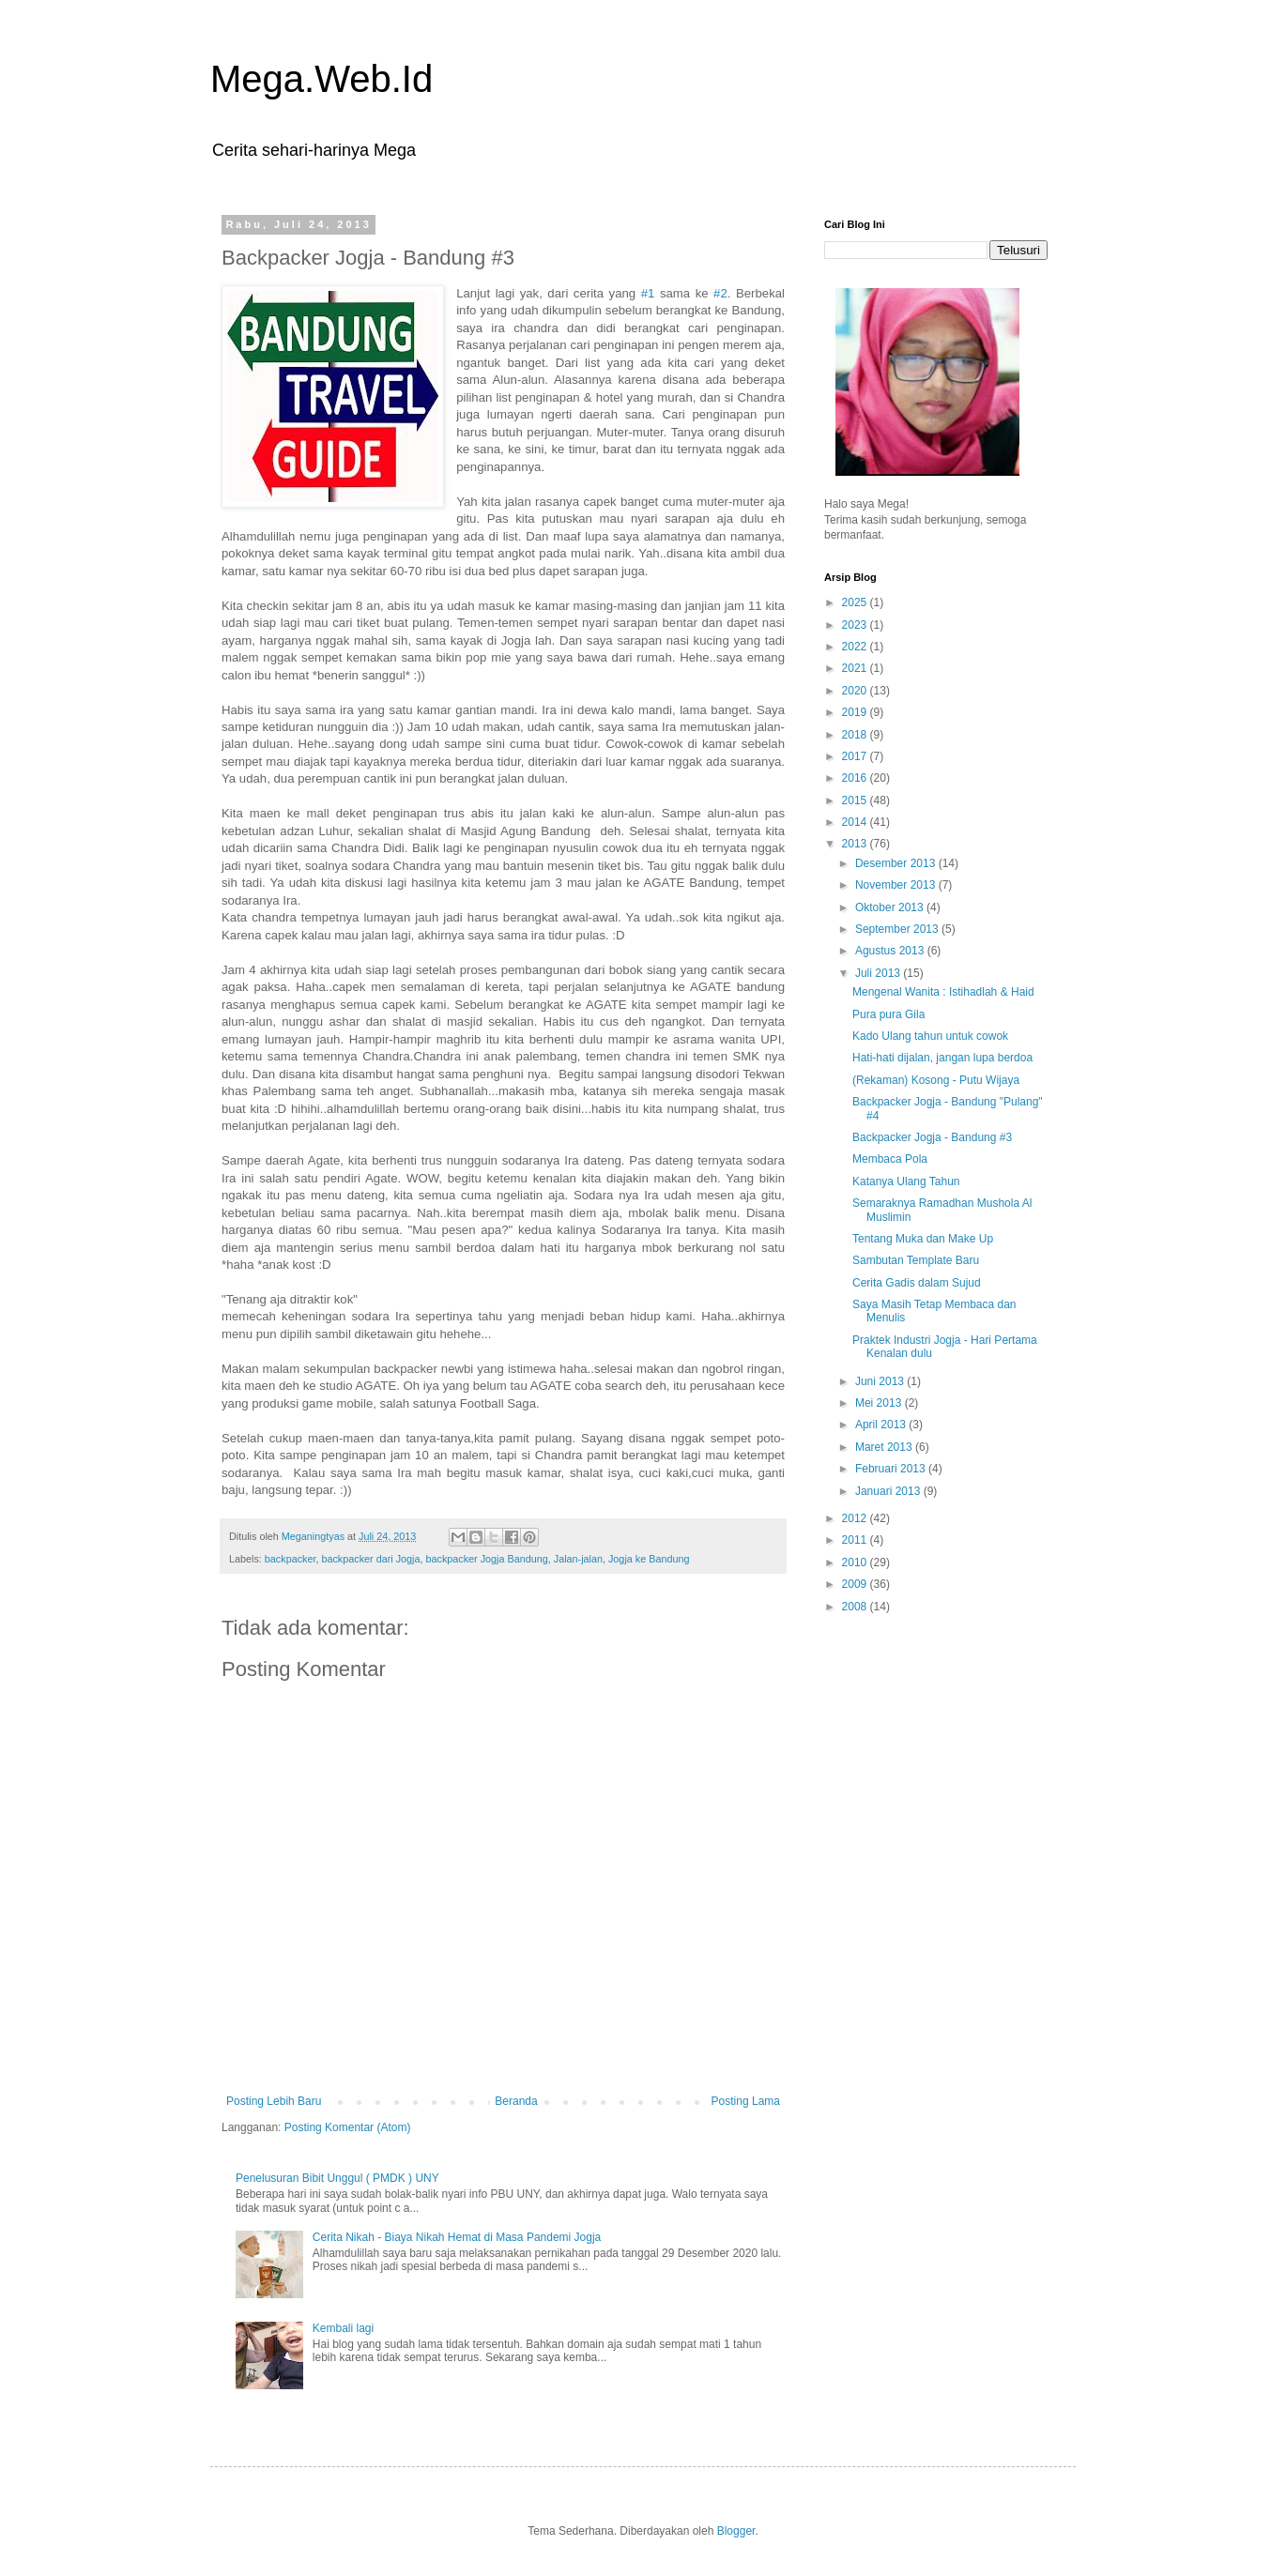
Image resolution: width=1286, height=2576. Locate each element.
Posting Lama (746, 2101)
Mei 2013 (880, 1403)
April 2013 (882, 1424)
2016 (856, 778)
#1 (648, 293)
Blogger (736, 2531)
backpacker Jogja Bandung (486, 1558)
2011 (856, 1540)
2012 (856, 1518)
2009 (856, 1584)
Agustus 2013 (891, 950)
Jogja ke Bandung (648, 1558)
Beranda (516, 2101)
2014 (856, 822)
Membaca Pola (889, 1159)
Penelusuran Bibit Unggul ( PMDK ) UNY (337, 2178)
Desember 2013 (897, 863)
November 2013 (897, 885)
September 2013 (898, 929)
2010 (856, 1562)
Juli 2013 (879, 973)
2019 (856, 712)
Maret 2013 (885, 1447)
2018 (856, 734)
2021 (856, 668)
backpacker (290, 1558)
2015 (856, 800)
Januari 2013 (889, 1491)
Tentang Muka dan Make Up (922, 1238)
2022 (856, 646)
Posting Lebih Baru (273, 2101)
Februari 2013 (891, 1468)
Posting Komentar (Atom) (347, 2127)
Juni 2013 (881, 1381)
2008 (856, 1606)
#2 (720, 293)
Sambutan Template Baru (915, 1260)
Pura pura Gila (888, 1014)
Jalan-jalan (578, 1558)
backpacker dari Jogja (370, 1558)
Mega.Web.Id (321, 78)
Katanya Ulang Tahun (906, 1181)
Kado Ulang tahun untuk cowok (930, 1036)
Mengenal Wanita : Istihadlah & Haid (943, 991)
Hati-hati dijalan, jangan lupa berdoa (942, 1057)
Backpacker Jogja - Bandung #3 (932, 1137)
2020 (856, 690)
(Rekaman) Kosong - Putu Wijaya (935, 1080)
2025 (856, 602)
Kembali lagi (343, 2328)
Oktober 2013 (890, 907)
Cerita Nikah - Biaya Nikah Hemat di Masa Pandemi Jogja (457, 2237)
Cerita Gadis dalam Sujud (916, 1282)
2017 (856, 756)
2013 (856, 843)
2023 (856, 625)
